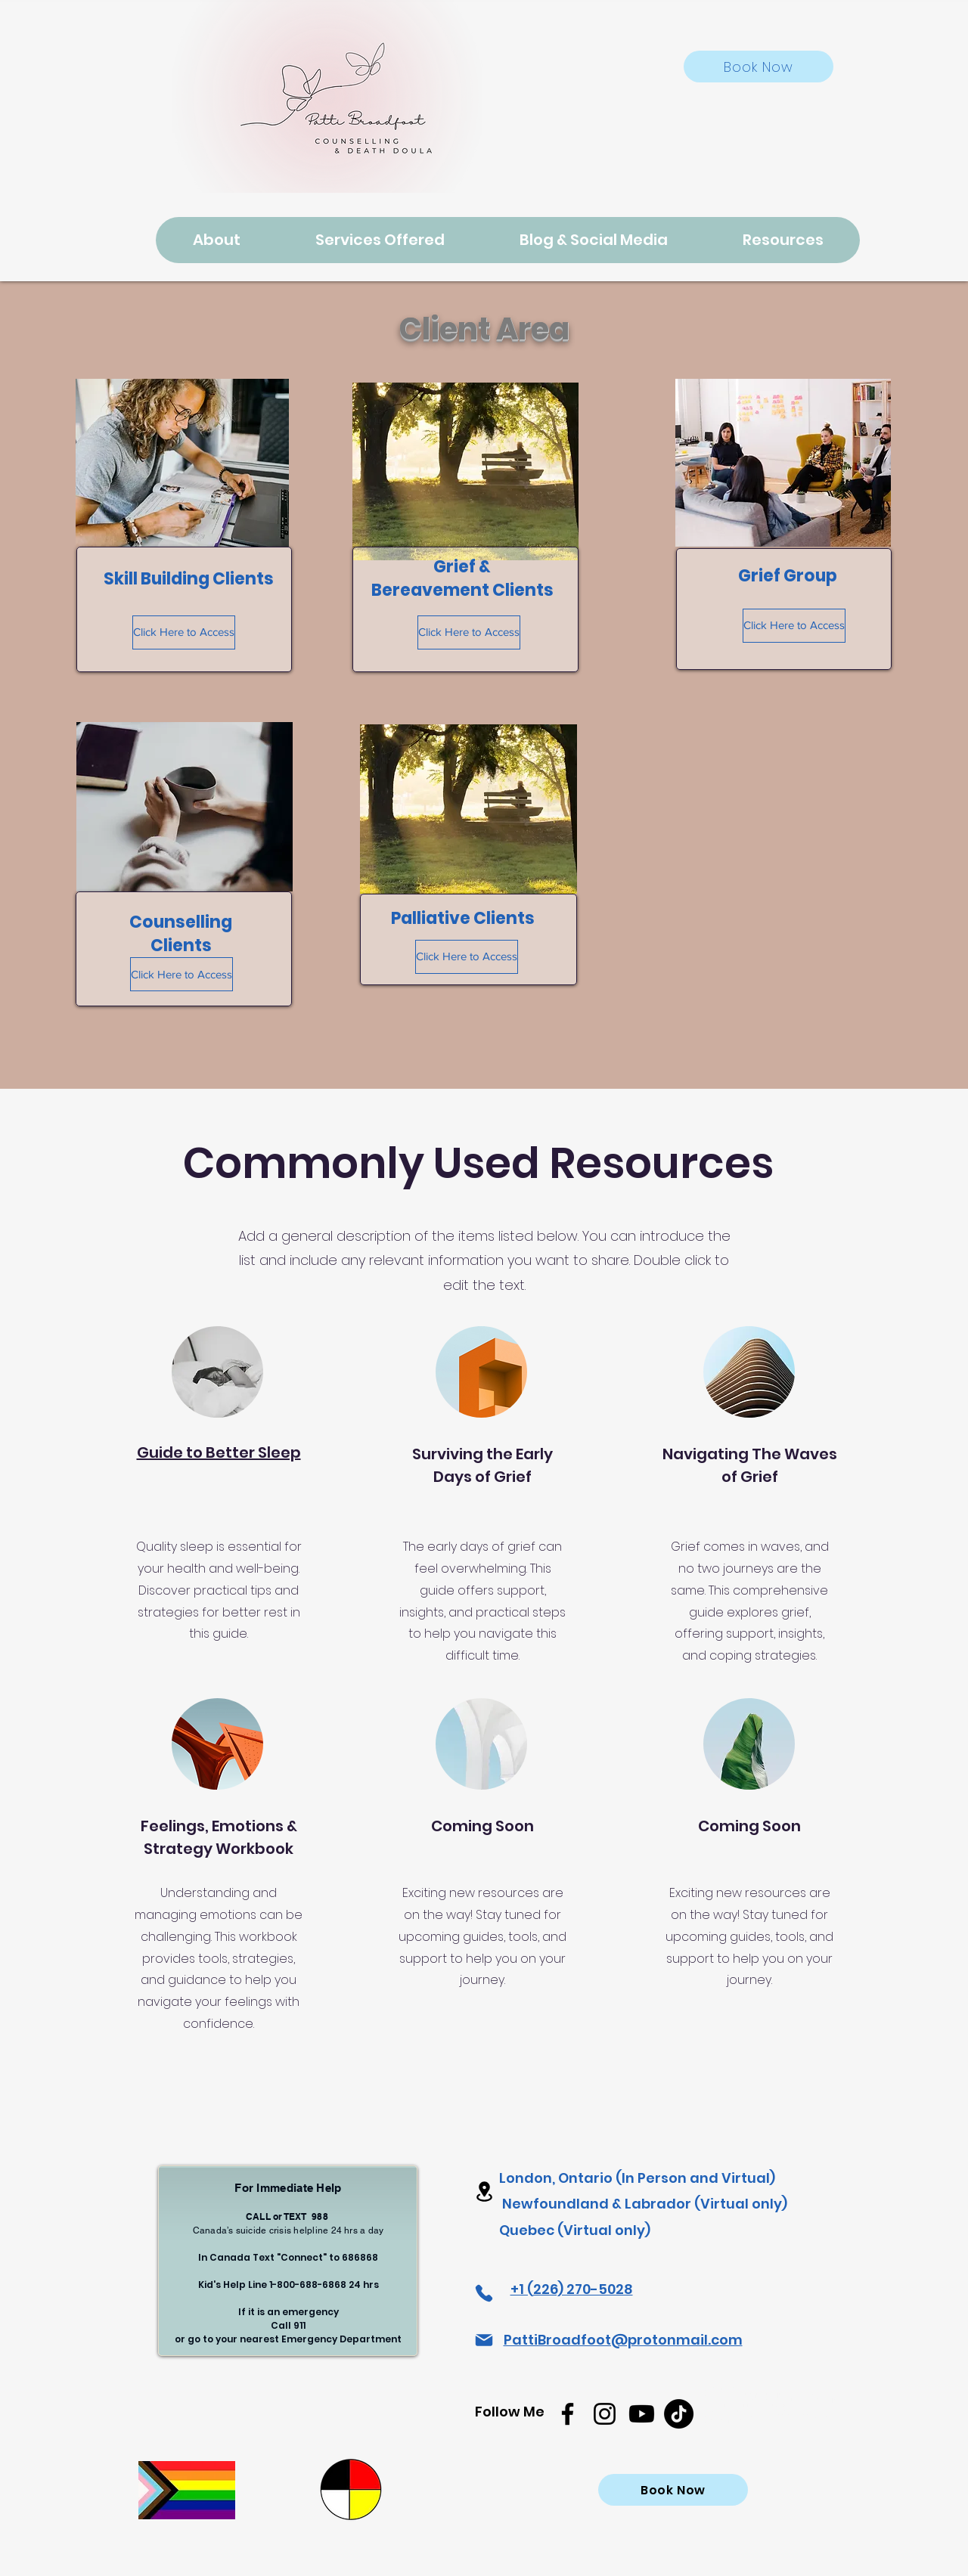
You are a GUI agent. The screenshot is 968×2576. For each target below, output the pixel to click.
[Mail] (484, 2340)
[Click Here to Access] (183, 632)
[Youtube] (641, 2414)
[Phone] (484, 2293)
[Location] (484, 2191)
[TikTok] (678, 2414)
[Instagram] (604, 2414)
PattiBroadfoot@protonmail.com (623, 2339)
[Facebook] (567, 2414)
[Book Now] (758, 66)
